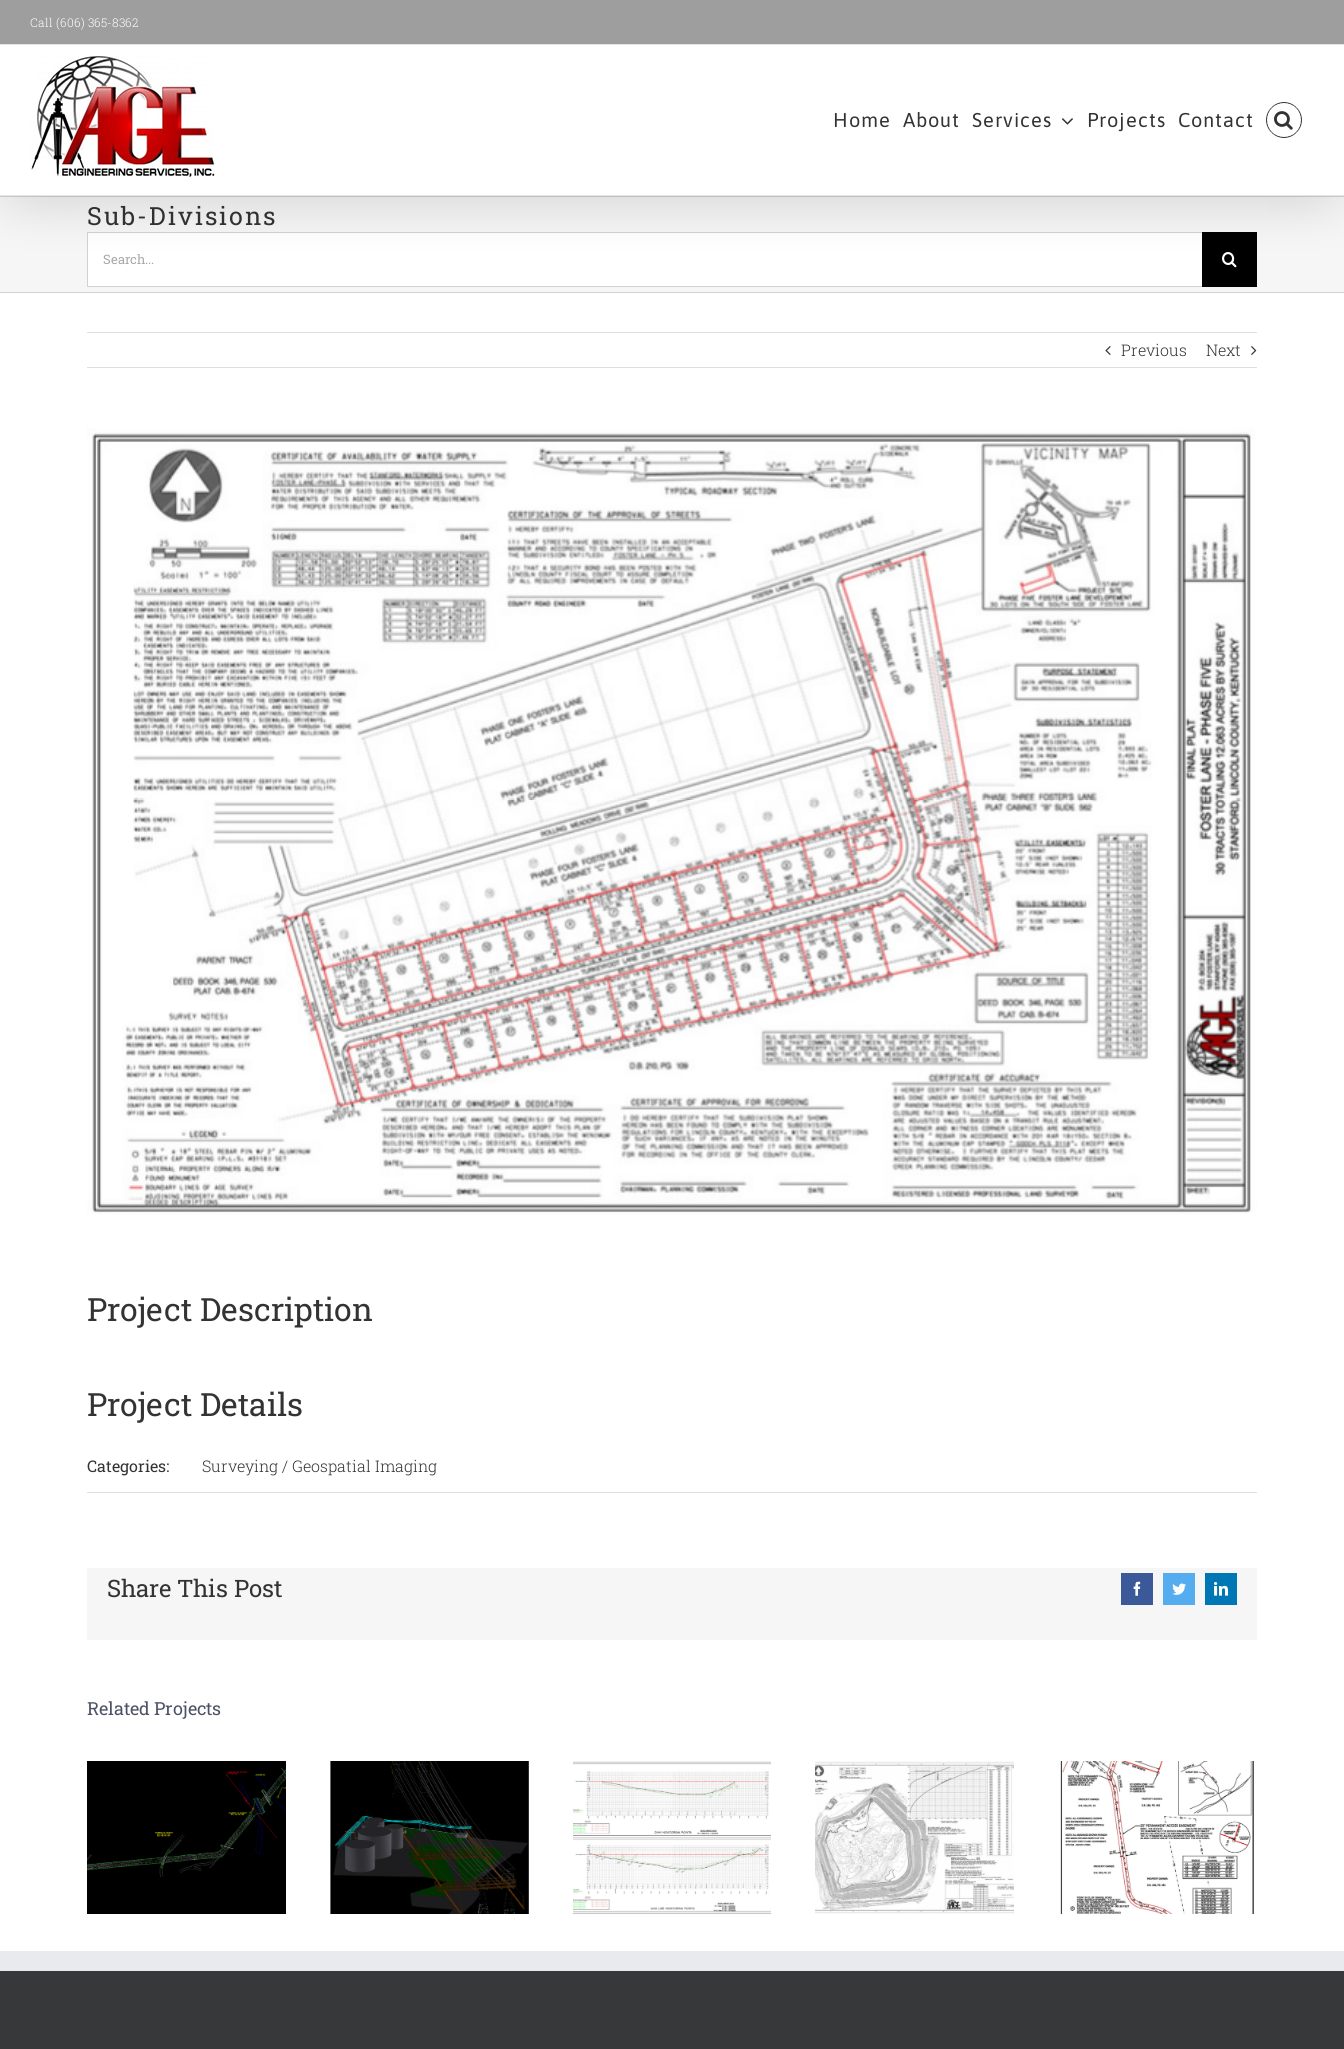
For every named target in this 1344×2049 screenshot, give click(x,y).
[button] (1284, 120)
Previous (1154, 349)
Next (1223, 349)
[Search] (1229, 259)
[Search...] (644, 259)
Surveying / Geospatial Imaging (319, 1465)
